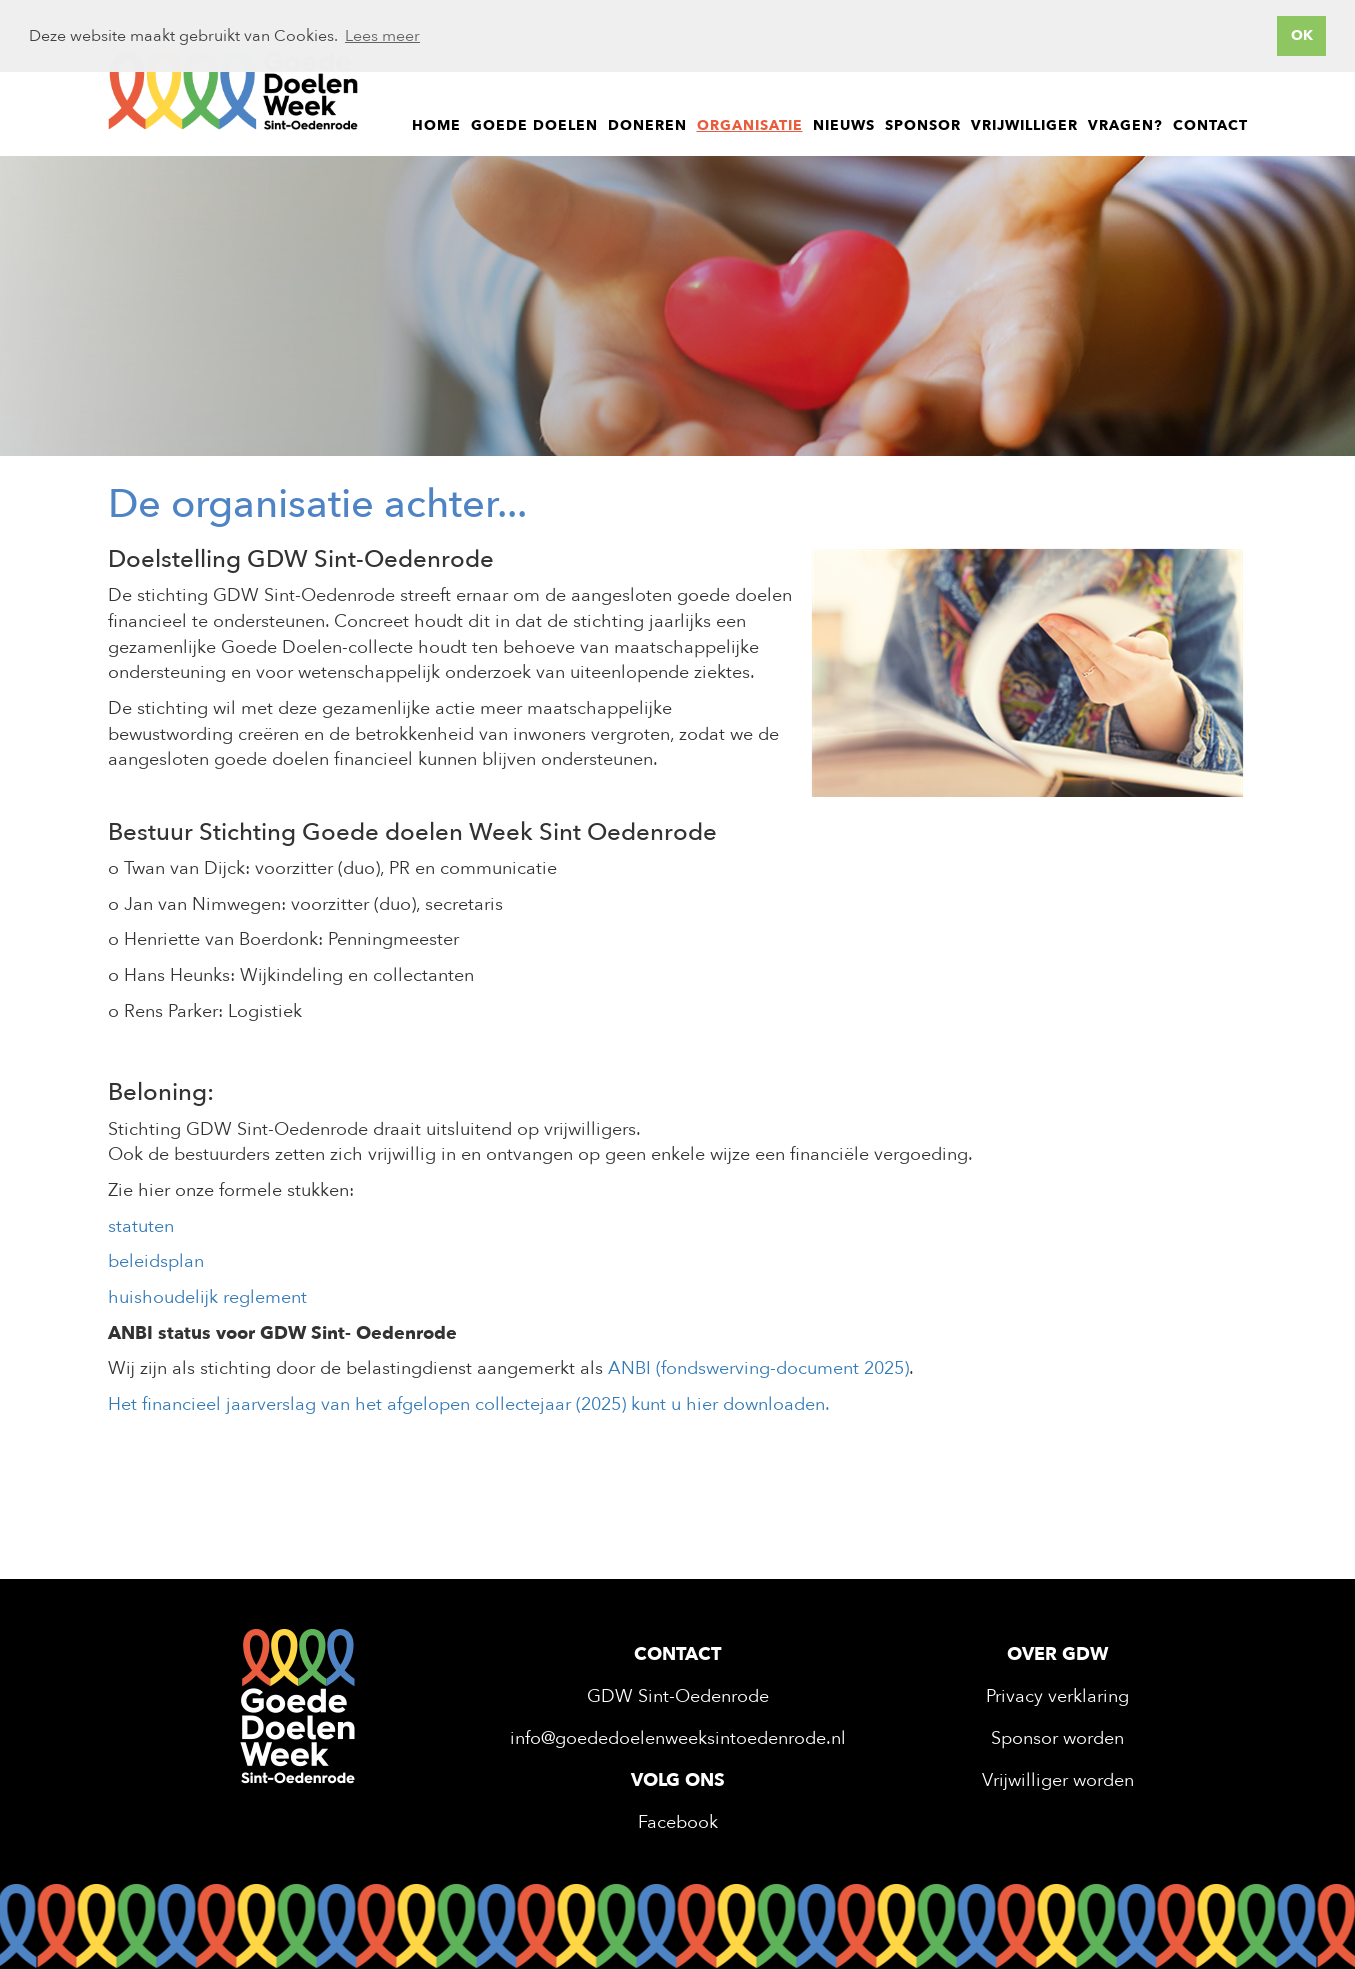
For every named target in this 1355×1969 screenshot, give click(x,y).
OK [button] (1302, 35)
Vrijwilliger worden (1058, 1780)
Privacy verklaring (1057, 1696)
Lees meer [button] (382, 36)
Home (436, 125)
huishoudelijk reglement (207, 1297)
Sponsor (923, 125)
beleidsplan (156, 1261)
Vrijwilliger (1024, 125)
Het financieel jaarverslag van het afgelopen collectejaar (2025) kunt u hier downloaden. (469, 1404)
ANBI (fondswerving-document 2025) (758, 1368)
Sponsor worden (1057, 1738)
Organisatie (750, 125)
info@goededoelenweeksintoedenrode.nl (678, 1738)
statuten (143, 1226)
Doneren (647, 125)
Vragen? (1125, 125)
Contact (1210, 125)
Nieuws (844, 125)
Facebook (678, 1822)
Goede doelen (534, 125)
